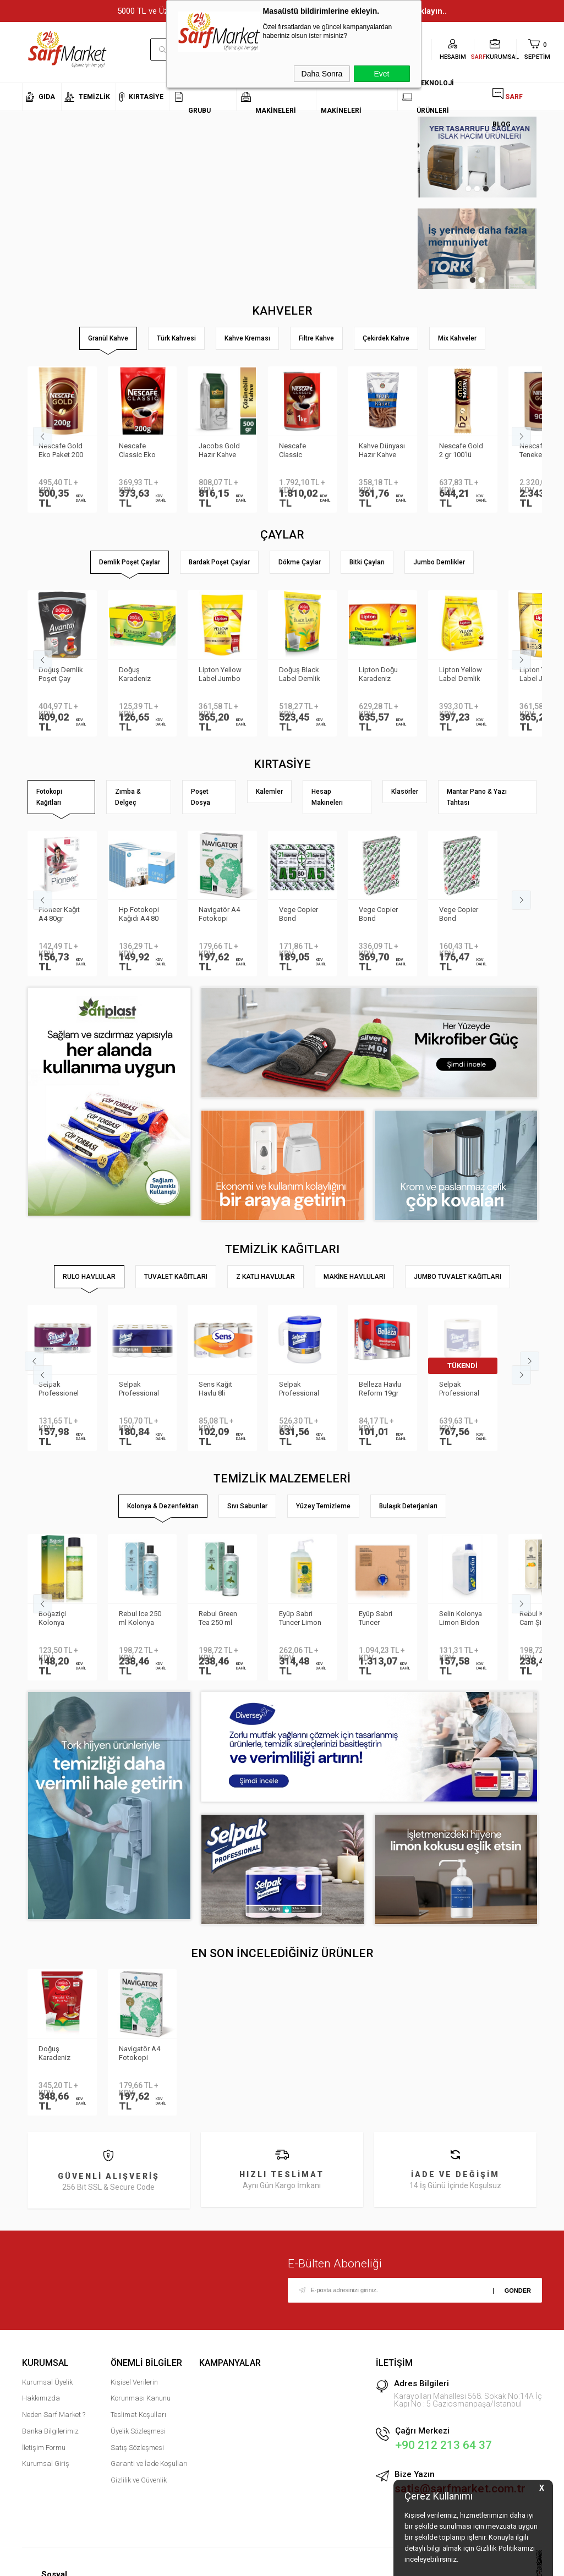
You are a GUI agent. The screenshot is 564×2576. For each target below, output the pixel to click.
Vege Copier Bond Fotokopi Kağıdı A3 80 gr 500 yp (378, 914)
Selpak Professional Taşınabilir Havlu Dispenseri (299, 1389)
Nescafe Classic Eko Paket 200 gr (138, 451)
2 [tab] (477, 188)
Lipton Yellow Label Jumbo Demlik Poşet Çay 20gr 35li (220, 675)
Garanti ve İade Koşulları (149, 2463)
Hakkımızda (41, 2398)
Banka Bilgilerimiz (50, 2431)
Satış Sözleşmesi (137, 2447)
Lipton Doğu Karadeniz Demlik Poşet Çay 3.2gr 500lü (380, 675)
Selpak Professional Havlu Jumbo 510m (460, 1389)
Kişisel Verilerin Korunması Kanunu (141, 2390)
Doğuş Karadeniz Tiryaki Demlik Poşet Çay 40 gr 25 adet (61, 2054)
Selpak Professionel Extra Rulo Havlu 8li (59, 1389)
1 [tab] (468, 188)
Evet (381, 73)
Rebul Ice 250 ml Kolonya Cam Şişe (140, 1619)
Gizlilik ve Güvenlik (139, 2480)
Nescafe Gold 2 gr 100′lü (461, 450)
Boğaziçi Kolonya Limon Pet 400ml (54, 1619)
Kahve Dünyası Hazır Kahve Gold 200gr (382, 451)
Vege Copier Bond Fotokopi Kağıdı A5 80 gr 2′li (299, 914)
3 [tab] (486, 188)
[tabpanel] (477, 157)
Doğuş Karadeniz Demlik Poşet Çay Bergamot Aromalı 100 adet (141, 675)
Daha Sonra (322, 73)
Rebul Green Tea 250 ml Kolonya (218, 1619)
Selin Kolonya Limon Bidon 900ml (460, 1619)
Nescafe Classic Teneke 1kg (297, 451)
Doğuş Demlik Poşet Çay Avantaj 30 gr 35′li (61, 675)
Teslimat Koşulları (138, 2414)
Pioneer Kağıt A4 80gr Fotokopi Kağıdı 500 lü (59, 914)
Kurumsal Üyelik (47, 2382)
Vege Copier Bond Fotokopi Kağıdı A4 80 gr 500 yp (459, 914)
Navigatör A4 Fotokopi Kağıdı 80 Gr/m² (219, 914)
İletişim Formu (43, 2447)
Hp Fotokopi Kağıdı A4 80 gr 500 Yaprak (140, 914)
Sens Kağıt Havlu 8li (215, 1388)
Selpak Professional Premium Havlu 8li (142, 1389)
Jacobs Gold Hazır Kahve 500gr (219, 451)
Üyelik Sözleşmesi (138, 2431)
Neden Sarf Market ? (53, 2414)
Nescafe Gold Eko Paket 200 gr (61, 451)
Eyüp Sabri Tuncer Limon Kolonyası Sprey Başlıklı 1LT (300, 1619)
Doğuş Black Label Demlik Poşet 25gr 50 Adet (300, 675)
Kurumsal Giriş (45, 2463)
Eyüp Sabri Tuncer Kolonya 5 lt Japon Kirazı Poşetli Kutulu (380, 1619)
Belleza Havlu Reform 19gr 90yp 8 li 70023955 (380, 1389)
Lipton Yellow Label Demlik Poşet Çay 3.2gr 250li (460, 675)
